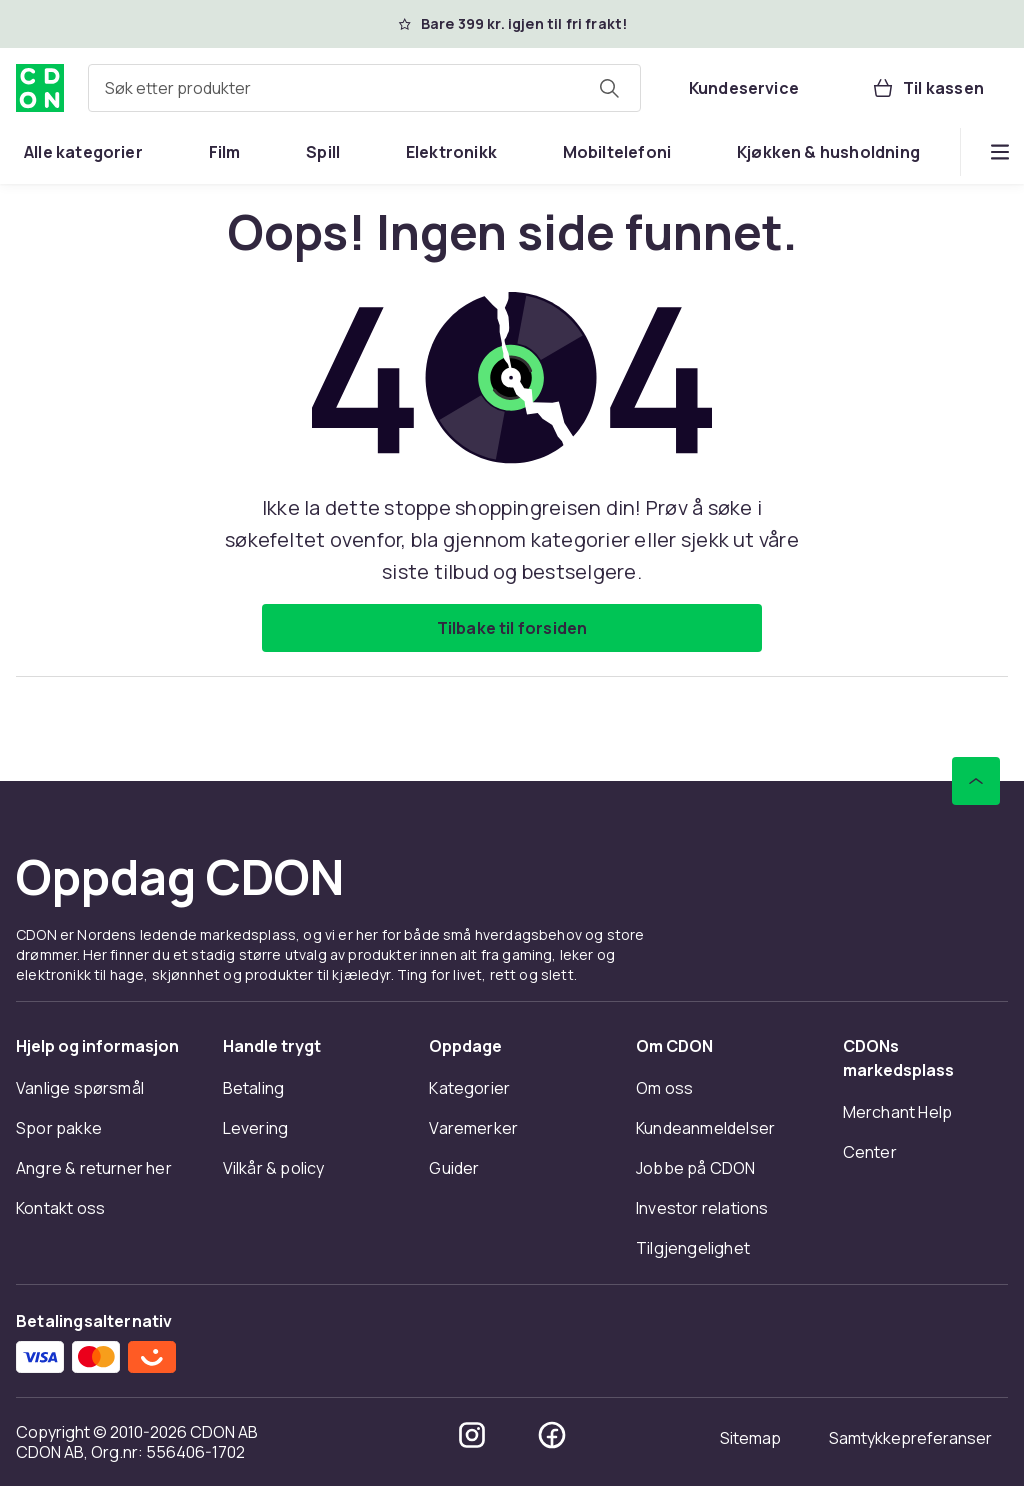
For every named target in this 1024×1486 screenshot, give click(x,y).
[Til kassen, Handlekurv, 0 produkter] (927, 88)
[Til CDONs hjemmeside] (40, 88)
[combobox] (364, 88)
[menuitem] (83, 152)
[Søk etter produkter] (609, 88)
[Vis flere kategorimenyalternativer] (1000, 152)
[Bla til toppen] (976, 781)
